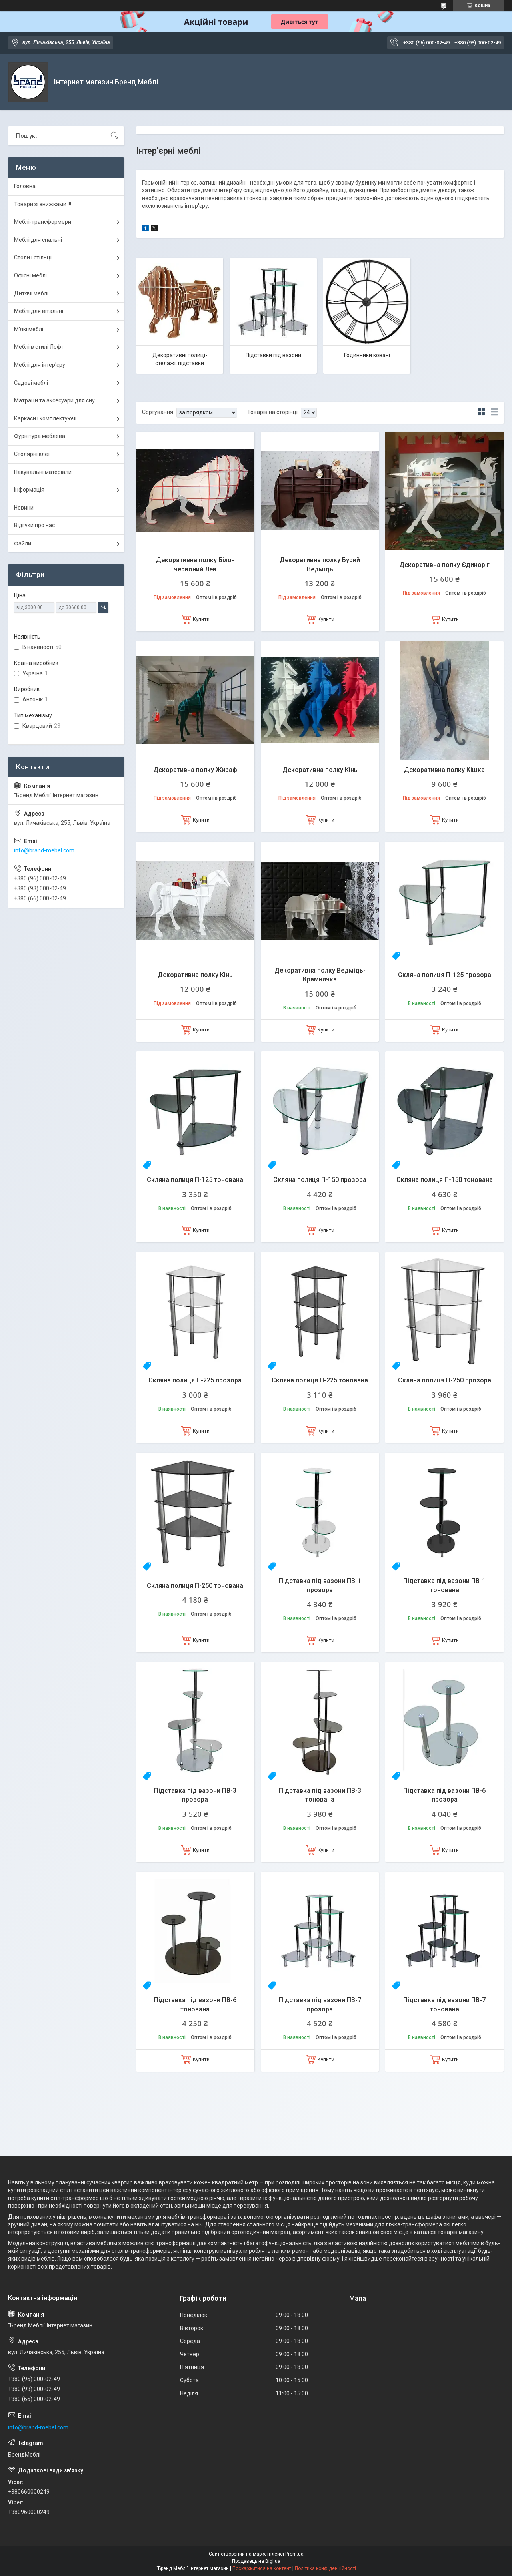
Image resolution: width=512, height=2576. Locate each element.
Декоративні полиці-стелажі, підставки (179, 359)
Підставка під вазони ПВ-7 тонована (444, 2004)
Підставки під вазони (273, 355)
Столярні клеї (32, 454)
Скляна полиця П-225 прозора (195, 1380)
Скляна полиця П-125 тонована (195, 1180)
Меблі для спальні (38, 240)
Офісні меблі (30, 275)
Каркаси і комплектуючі (45, 418)
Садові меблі (31, 383)
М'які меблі (28, 329)
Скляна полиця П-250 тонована (195, 1585)
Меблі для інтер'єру (39, 365)
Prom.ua (294, 2554)
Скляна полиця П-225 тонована (320, 1380)
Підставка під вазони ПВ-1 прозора (320, 1585)
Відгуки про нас (34, 525)
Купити (201, 619)
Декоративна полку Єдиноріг (444, 565)
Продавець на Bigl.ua (256, 2561)
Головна (25, 186)
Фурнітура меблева (39, 436)
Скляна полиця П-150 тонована (444, 1180)
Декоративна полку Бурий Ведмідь (320, 564)
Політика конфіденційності (325, 2568)
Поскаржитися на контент (261, 2568)
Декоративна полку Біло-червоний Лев (195, 564)
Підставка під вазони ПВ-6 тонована (195, 2004)
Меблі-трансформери (42, 222)
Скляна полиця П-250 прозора (444, 1380)
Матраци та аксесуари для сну (54, 400)
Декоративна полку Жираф (195, 770)
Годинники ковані (367, 355)
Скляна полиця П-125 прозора (444, 975)
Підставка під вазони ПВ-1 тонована (444, 1585)
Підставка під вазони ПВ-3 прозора (195, 1795)
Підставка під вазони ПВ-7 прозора (320, 2004)
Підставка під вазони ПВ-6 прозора (444, 1795)
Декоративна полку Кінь (320, 770)
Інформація (29, 489)
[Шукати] (114, 135)
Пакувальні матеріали (43, 472)
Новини (24, 507)
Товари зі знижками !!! (42, 204)
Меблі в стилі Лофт (39, 347)
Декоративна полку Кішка (444, 770)
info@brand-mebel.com (44, 850)
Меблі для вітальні (38, 311)
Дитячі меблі (31, 293)
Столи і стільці (33, 257)
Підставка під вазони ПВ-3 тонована (320, 1795)
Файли (22, 543)
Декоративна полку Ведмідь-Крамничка (320, 975)
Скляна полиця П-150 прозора (319, 1180)
